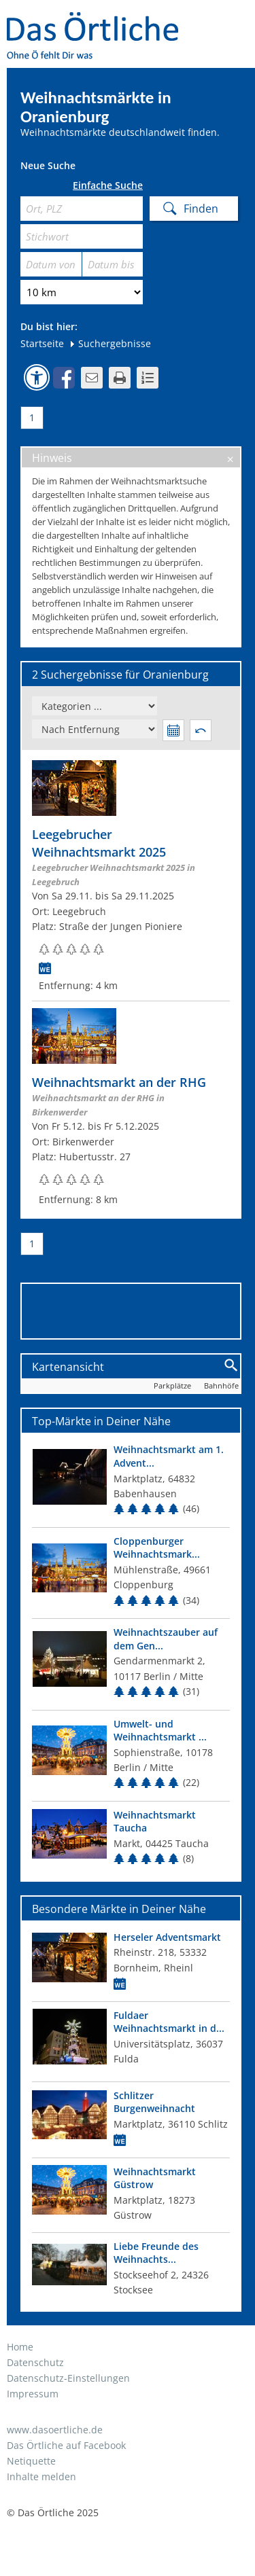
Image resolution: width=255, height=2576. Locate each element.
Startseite (42, 343)
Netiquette (31, 2460)
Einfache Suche (108, 185)
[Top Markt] (131, 1481)
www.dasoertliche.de (55, 2429)
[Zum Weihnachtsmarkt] (131, 876)
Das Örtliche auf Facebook (66, 2445)
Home (20, 2346)
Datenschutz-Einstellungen (68, 2378)
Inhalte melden (41, 2476)
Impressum (32, 2393)
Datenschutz (35, 2362)
